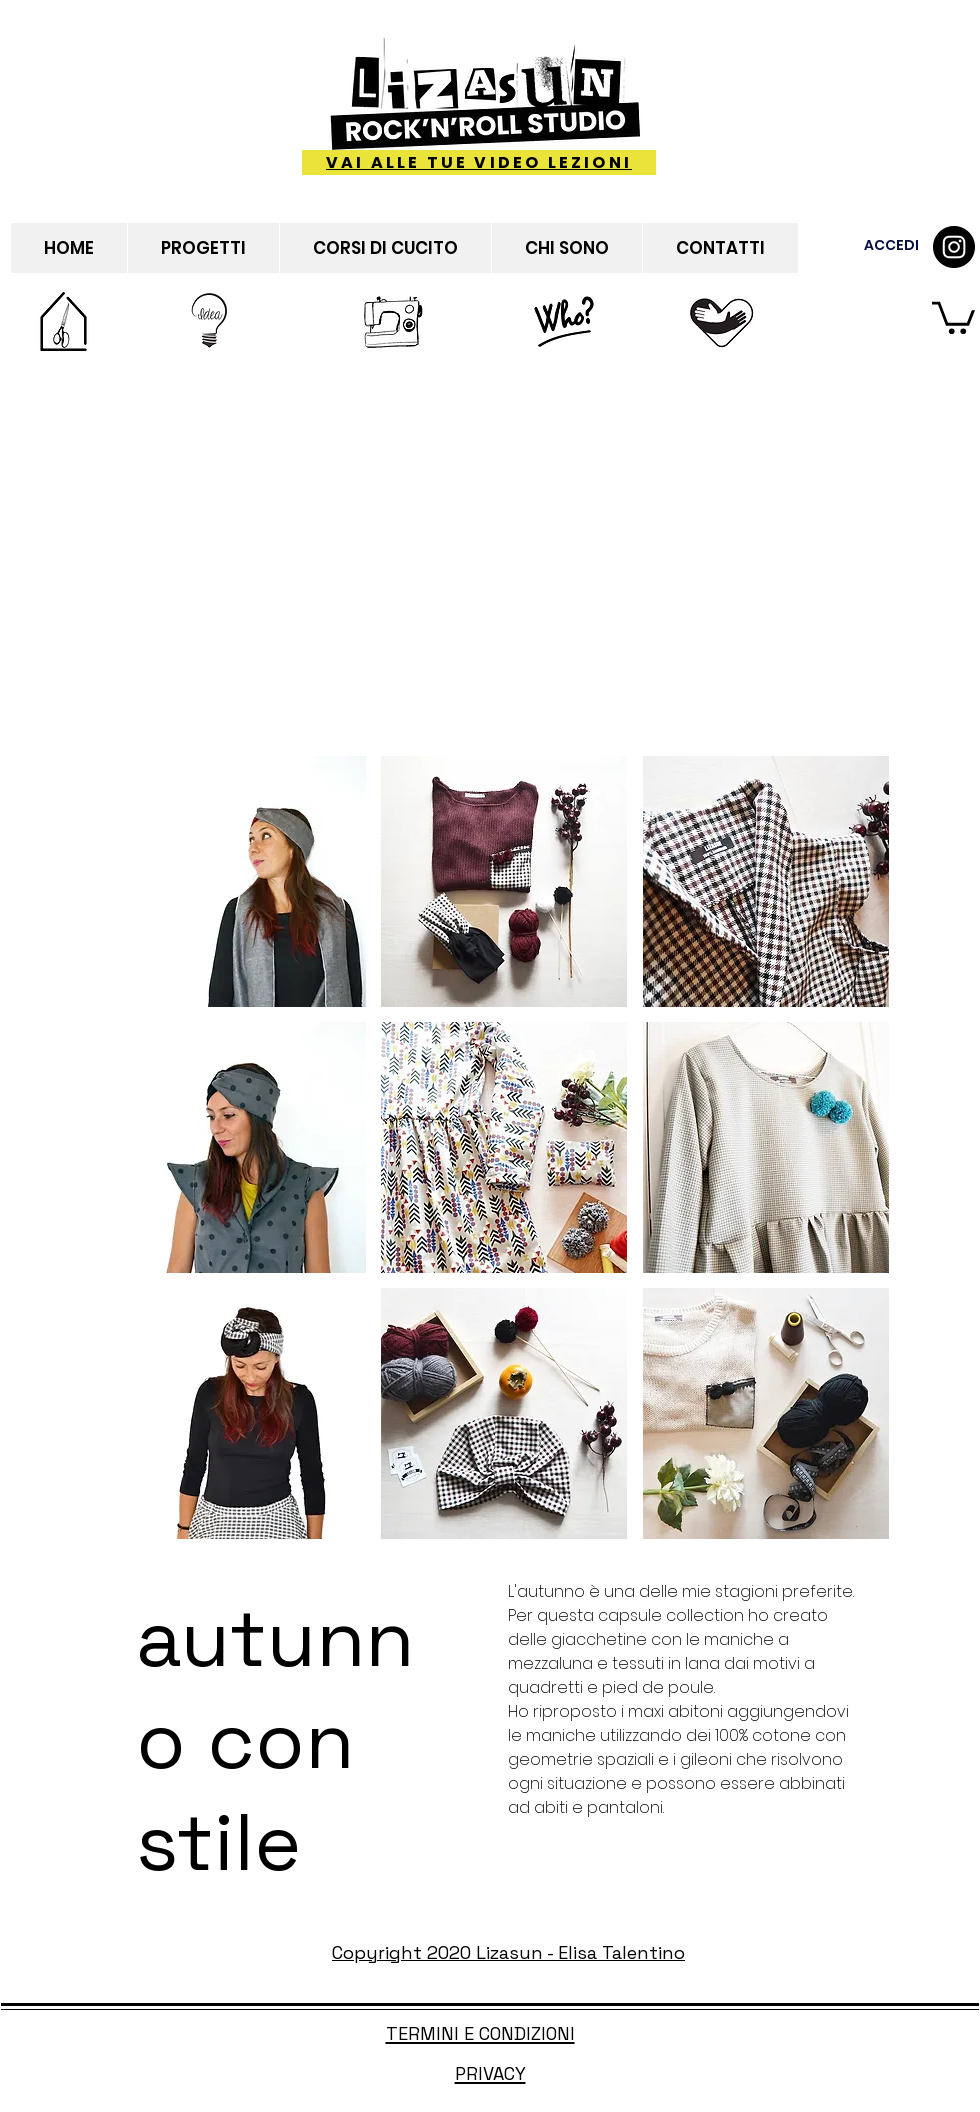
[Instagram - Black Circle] (954, 247)
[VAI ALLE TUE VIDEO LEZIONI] (479, 162)
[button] (953, 316)
